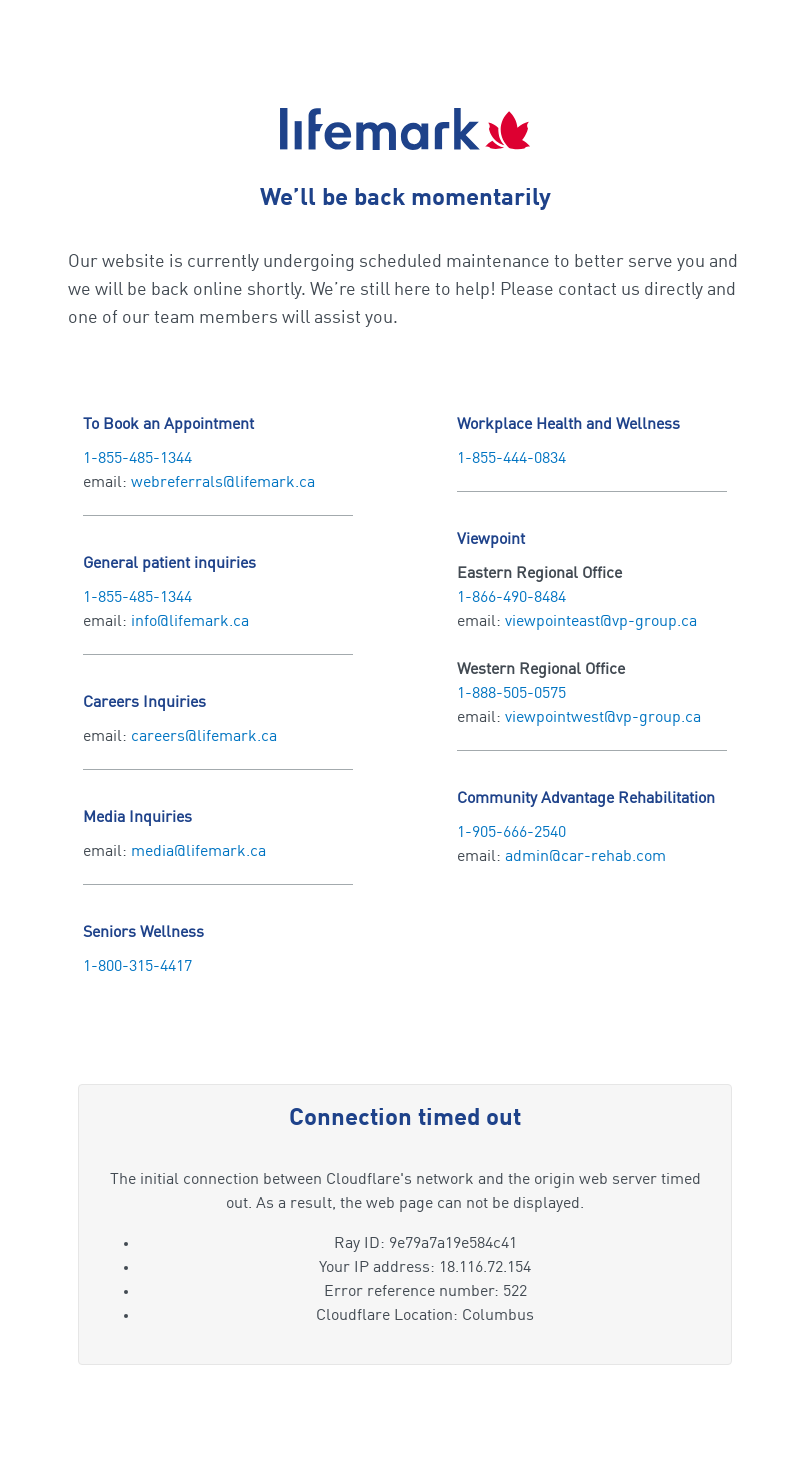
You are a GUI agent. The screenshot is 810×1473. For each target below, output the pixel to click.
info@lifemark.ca (190, 622)
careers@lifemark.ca (204, 737)
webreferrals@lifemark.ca (223, 483)
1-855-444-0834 (511, 459)
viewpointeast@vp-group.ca (601, 622)
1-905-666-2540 (511, 833)
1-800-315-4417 (137, 967)
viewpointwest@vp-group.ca (603, 718)
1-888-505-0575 (511, 694)
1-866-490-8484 (511, 598)
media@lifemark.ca (198, 852)
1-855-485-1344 (137, 459)
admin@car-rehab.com (585, 857)
